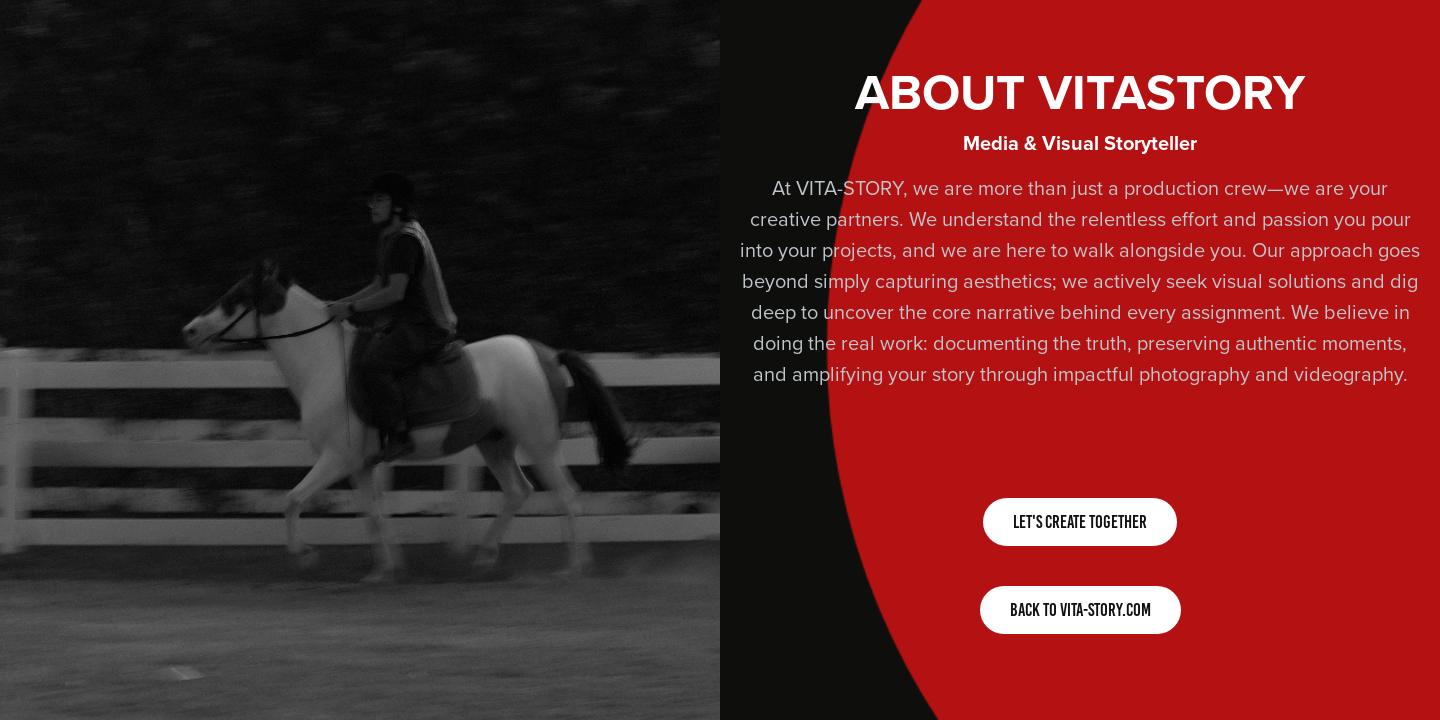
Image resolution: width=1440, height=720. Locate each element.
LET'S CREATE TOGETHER (1080, 522)
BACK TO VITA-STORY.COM (1080, 610)
